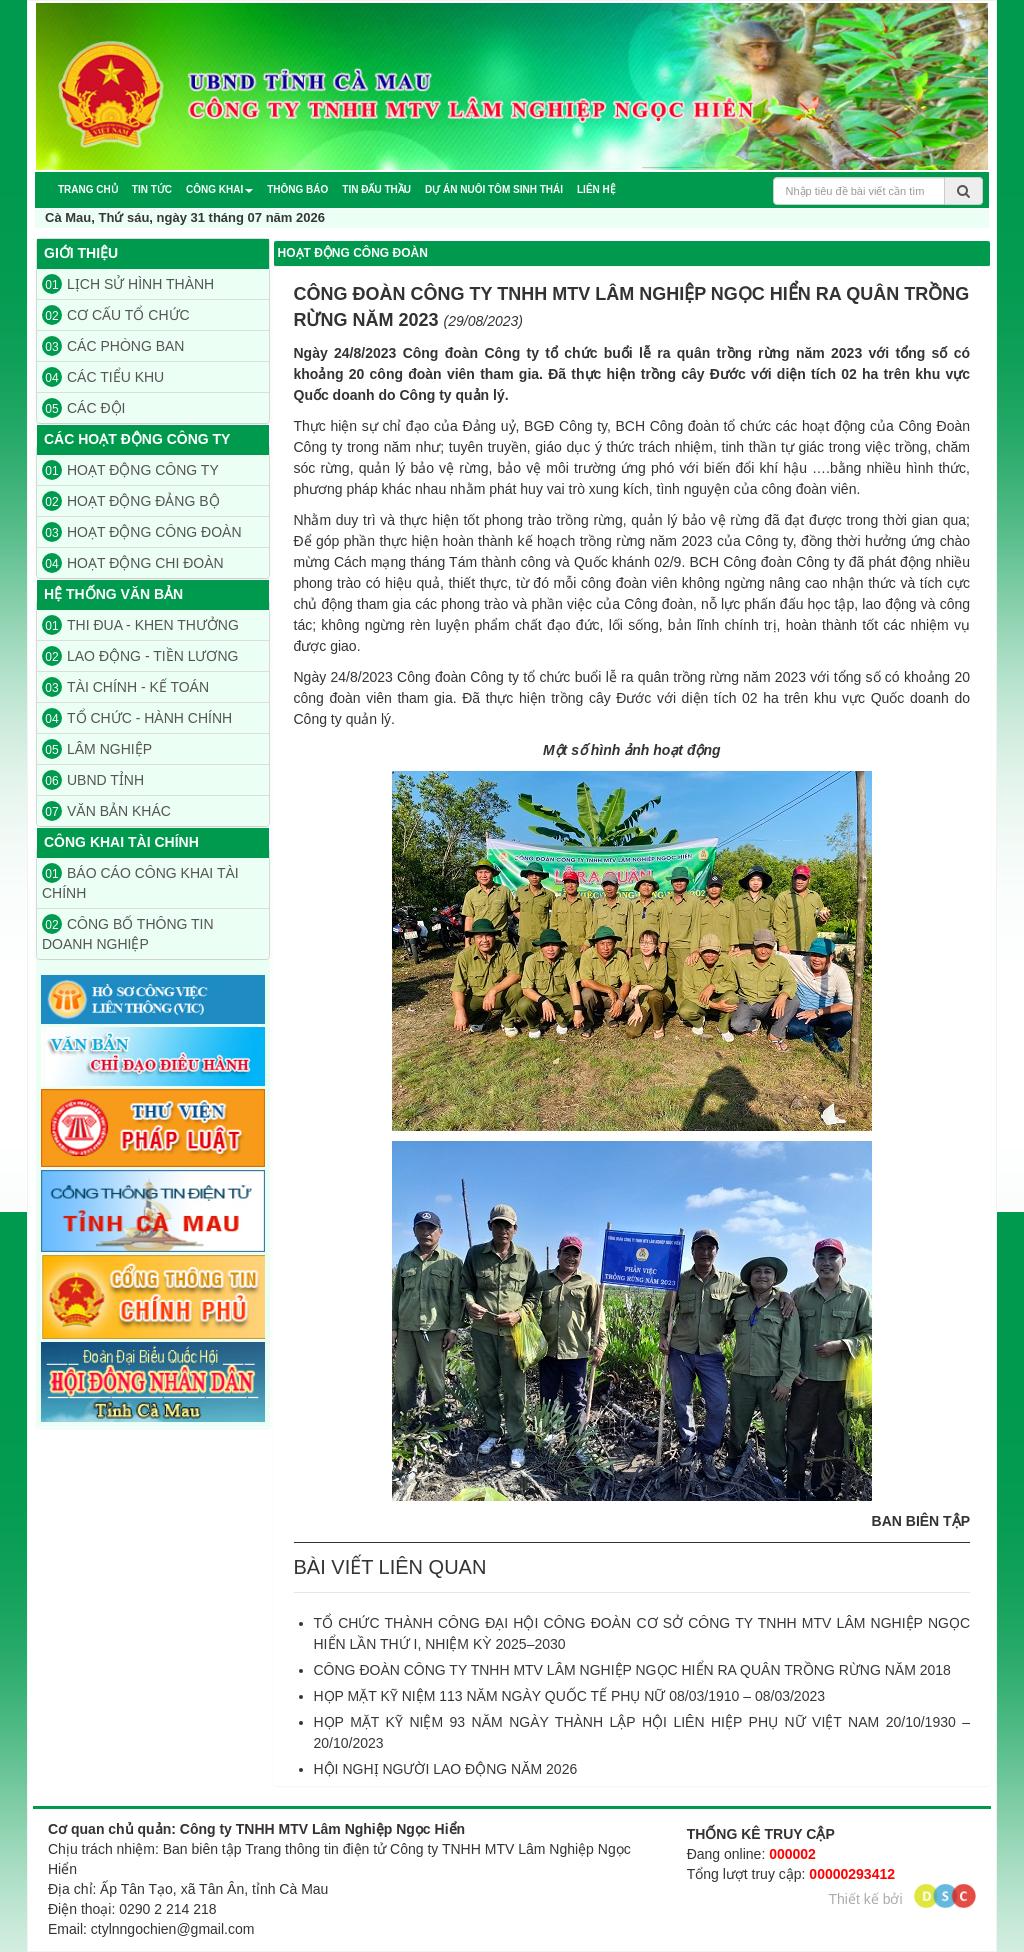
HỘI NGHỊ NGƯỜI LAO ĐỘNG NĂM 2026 (446, 1769)
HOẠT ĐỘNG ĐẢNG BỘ (131, 501)
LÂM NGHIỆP (97, 749)
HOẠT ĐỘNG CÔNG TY (130, 470)
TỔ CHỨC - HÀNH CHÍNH (137, 718)
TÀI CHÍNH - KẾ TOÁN (125, 687)
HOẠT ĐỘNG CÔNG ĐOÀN (142, 532)
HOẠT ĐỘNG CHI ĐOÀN (133, 563)
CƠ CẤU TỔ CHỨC (116, 315)
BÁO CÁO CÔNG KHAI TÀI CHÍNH (140, 882)
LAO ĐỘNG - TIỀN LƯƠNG (140, 656)
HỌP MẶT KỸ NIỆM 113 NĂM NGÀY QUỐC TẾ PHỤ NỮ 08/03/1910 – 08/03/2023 (570, 1696)
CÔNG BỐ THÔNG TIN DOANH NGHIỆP (128, 933)
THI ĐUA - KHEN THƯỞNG (140, 625)
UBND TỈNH (93, 780)
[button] (219, 190)
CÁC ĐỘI (83, 408)
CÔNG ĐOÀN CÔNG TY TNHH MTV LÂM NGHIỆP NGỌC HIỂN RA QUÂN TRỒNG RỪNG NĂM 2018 (632, 1670)
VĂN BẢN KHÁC (106, 811)
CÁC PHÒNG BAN (113, 346)
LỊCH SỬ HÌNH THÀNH (128, 284)
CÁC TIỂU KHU (103, 377)
